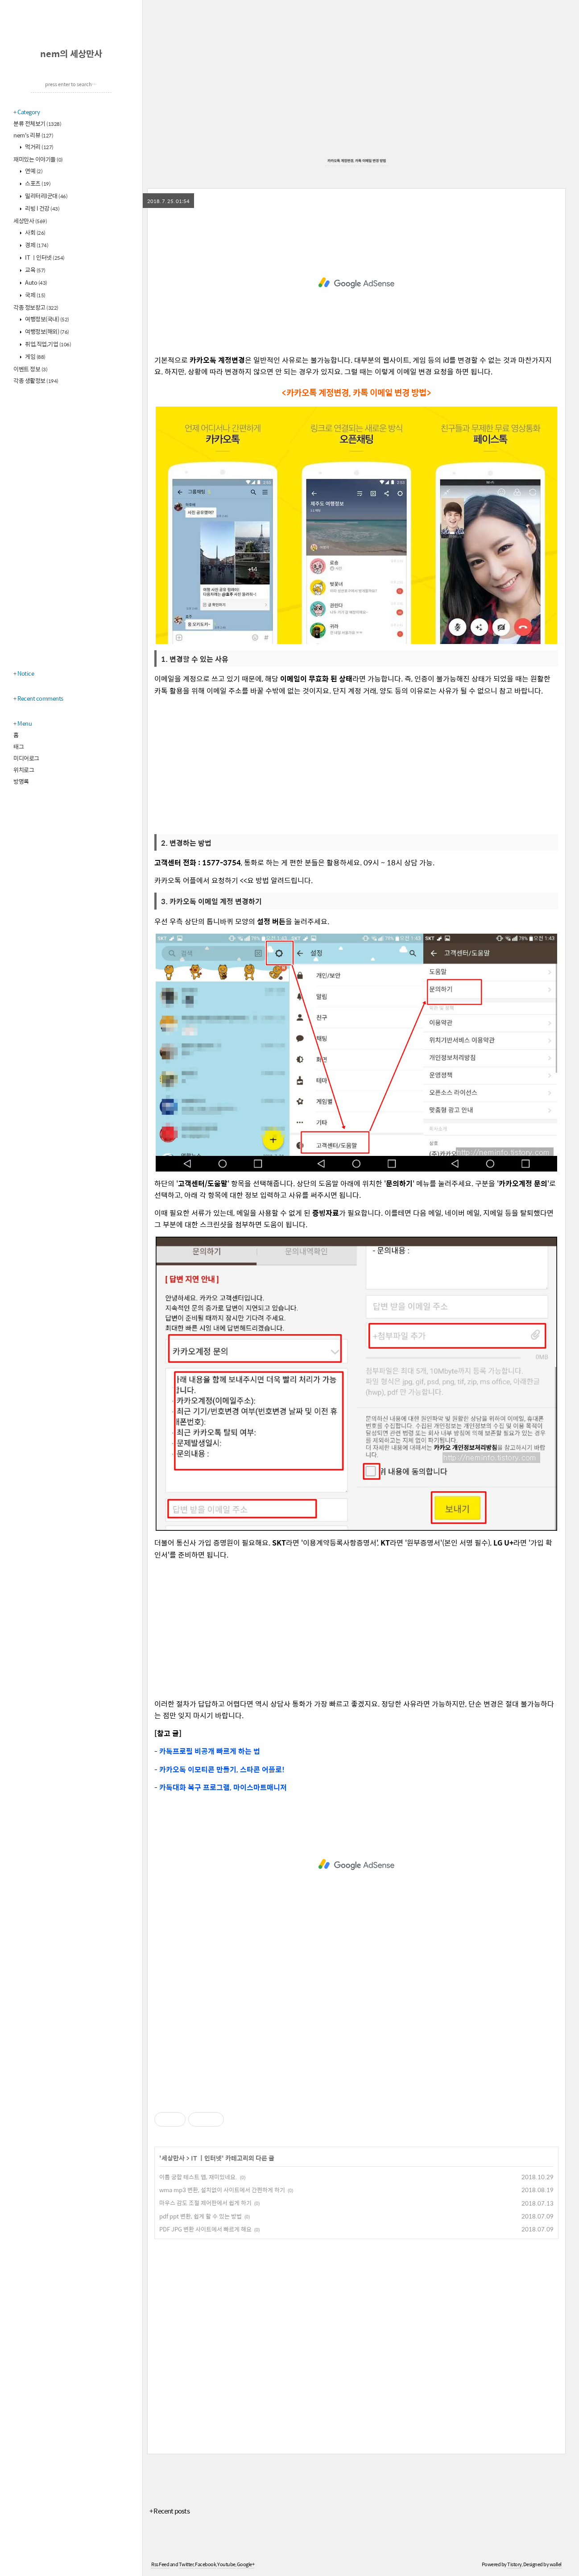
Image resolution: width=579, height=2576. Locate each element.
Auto (35, 282)
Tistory (514, 2564)
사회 (34, 232)
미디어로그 (26, 758)
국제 (34, 294)
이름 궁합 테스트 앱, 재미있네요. (198, 2176)
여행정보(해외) (46, 331)
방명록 (21, 781)
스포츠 (37, 183)
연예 (33, 170)
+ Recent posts (169, 2510)
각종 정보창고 (35, 307)
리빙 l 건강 (42, 208)
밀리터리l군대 (46, 195)
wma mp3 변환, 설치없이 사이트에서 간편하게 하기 (222, 2189)
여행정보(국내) (46, 319)
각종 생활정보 (35, 380)
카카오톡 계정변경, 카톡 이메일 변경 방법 (356, 160)
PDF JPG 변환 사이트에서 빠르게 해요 (205, 2229)
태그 (18, 746)
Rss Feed (160, 2564)
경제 (36, 244)
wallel (556, 2564)
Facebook (205, 2564)
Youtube (226, 2564)
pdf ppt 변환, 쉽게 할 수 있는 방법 (200, 2216)
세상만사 (30, 220)
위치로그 (23, 769)
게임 (34, 356)
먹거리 (39, 146)
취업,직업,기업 (47, 344)
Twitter (186, 2564)
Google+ (246, 2564)
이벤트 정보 (30, 369)
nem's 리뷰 (33, 135)
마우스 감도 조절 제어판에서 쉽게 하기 (205, 2202)
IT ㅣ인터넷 (44, 257)
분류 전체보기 (37, 123)
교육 (34, 269)
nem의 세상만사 (71, 53)
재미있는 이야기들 (38, 159)
